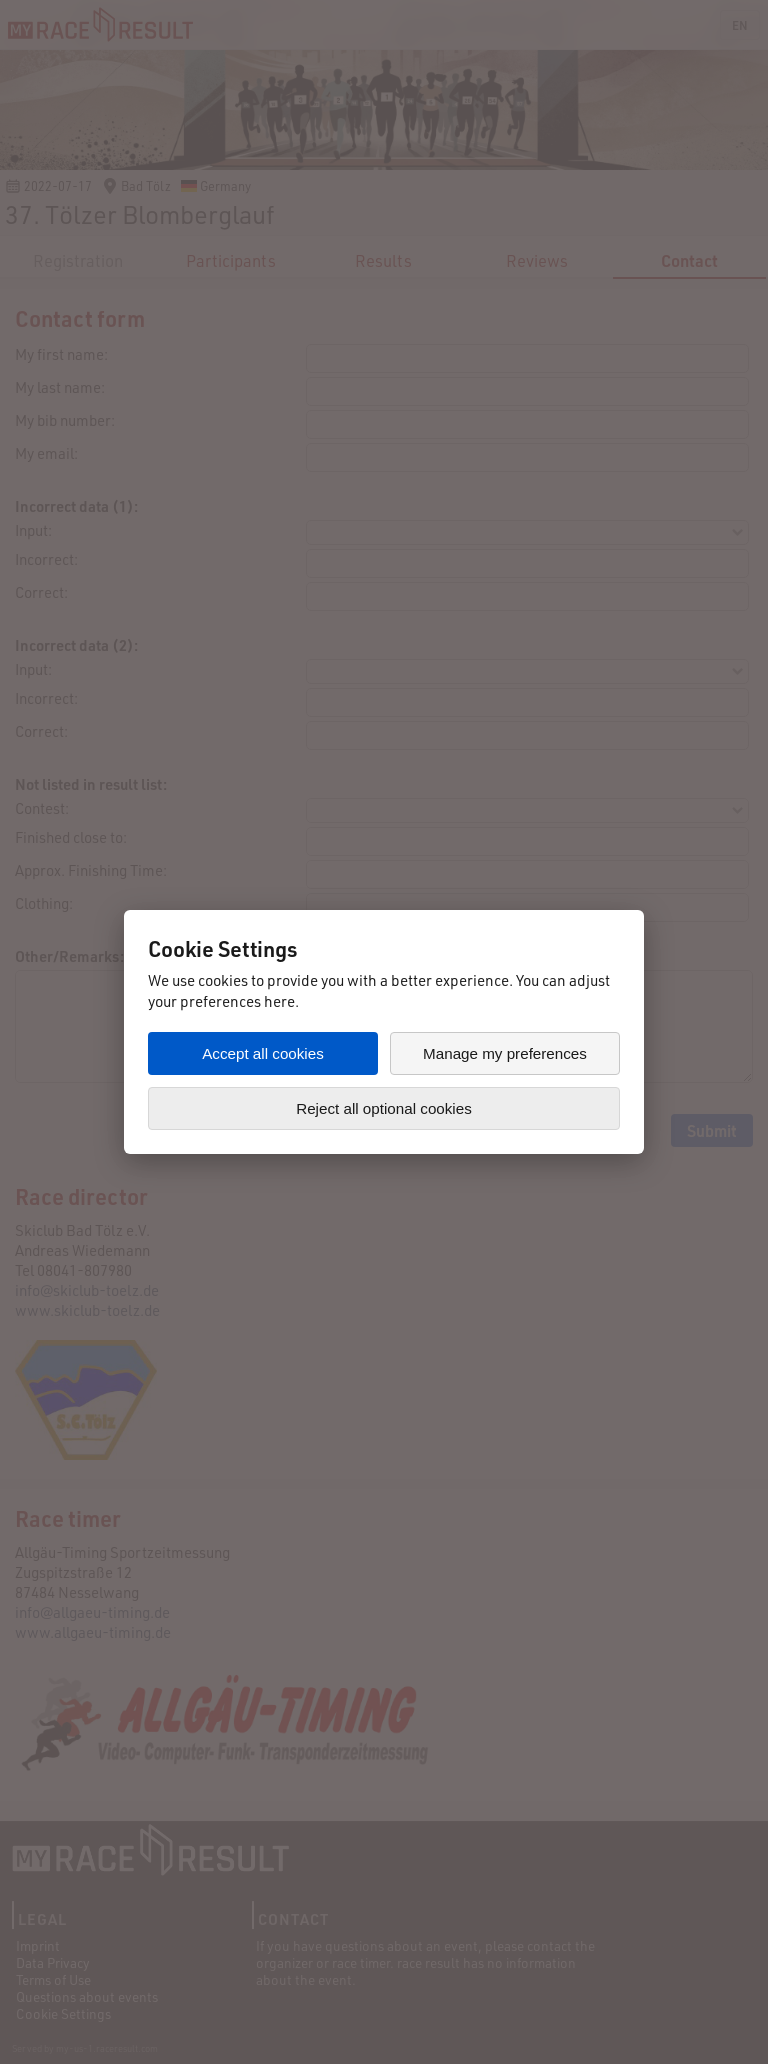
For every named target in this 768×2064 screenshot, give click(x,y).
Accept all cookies (263, 1053)
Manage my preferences (505, 1053)
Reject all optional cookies (384, 1108)
